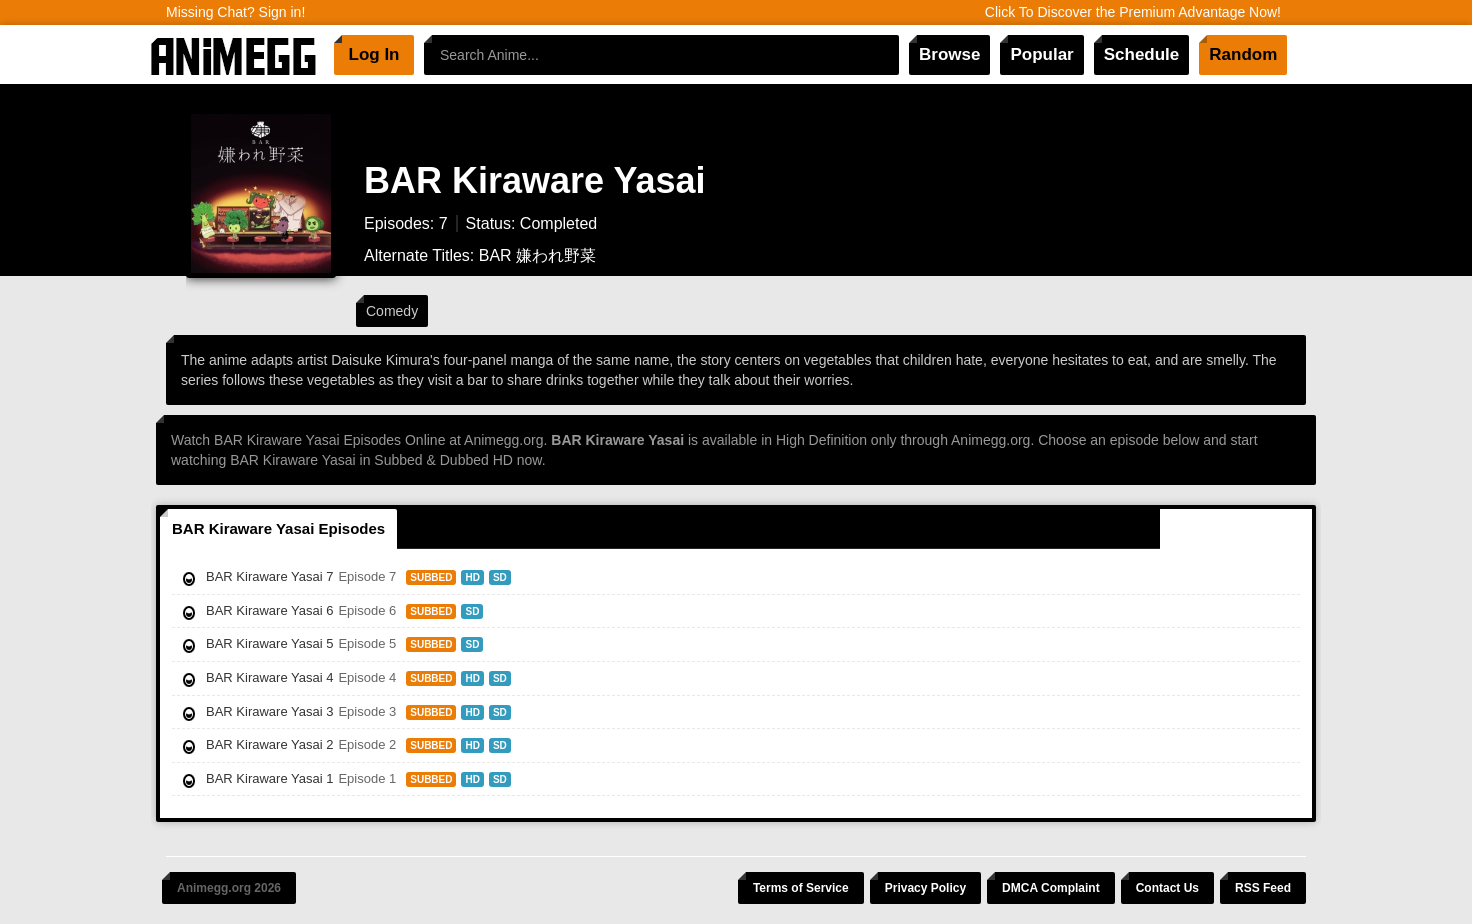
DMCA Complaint (1051, 888)
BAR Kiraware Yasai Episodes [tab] (278, 528)
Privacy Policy (925, 888)
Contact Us (1167, 888)
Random (1243, 54)
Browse (949, 54)
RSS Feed (1263, 888)
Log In (374, 54)
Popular (1041, 54)
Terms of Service (801, 888)
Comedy (392, 311)
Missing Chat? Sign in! (235, 12)
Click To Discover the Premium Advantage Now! (1133, 12)
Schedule (1142, 54)
